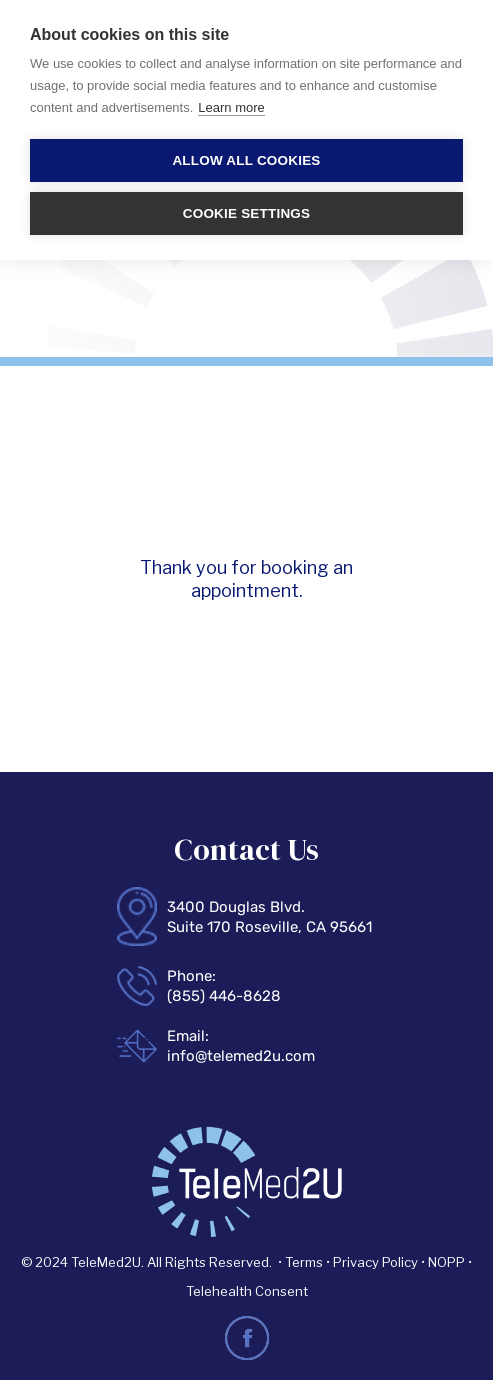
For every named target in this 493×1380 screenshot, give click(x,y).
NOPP (446, 1262)
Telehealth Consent (247, 1291)
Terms (305, 1262)
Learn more (231, 107)
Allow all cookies (246, 160)
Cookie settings (247, 213)
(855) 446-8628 (224, 996)
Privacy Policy (375, 1262)
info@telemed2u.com (241, 1056)
